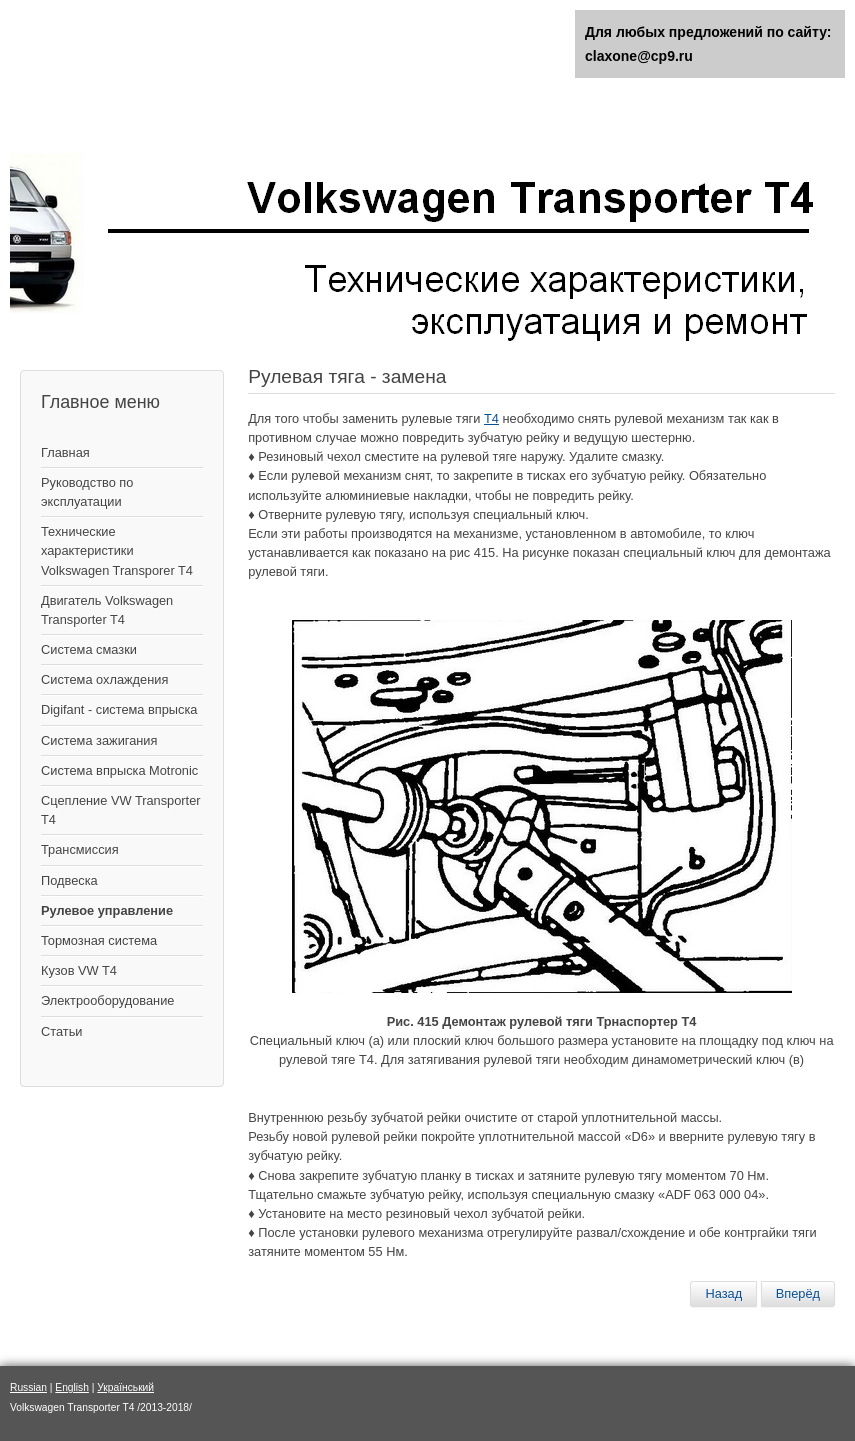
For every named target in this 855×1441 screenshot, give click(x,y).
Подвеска (69, 880)
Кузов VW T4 (79, 970)
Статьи (61, 1031)
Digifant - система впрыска (119, 709)
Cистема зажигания (99, 740)
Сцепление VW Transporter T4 (121, 810)
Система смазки (89, 649)
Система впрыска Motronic (119, 770)
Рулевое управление (107, 910)
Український (125, 1387)
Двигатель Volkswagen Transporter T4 (107, 610)
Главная (65, 452)
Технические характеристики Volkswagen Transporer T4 (117, 550)
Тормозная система (99, 940)
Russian (28, 1387)
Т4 (491, 418)
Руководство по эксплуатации (87, 492)
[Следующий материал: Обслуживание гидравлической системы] (798, 1294)
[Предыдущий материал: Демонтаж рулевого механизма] (723, 1294)
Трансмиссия (80, 849)
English (72, 1387)
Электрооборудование (107, 1000)
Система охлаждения (104, 679)
